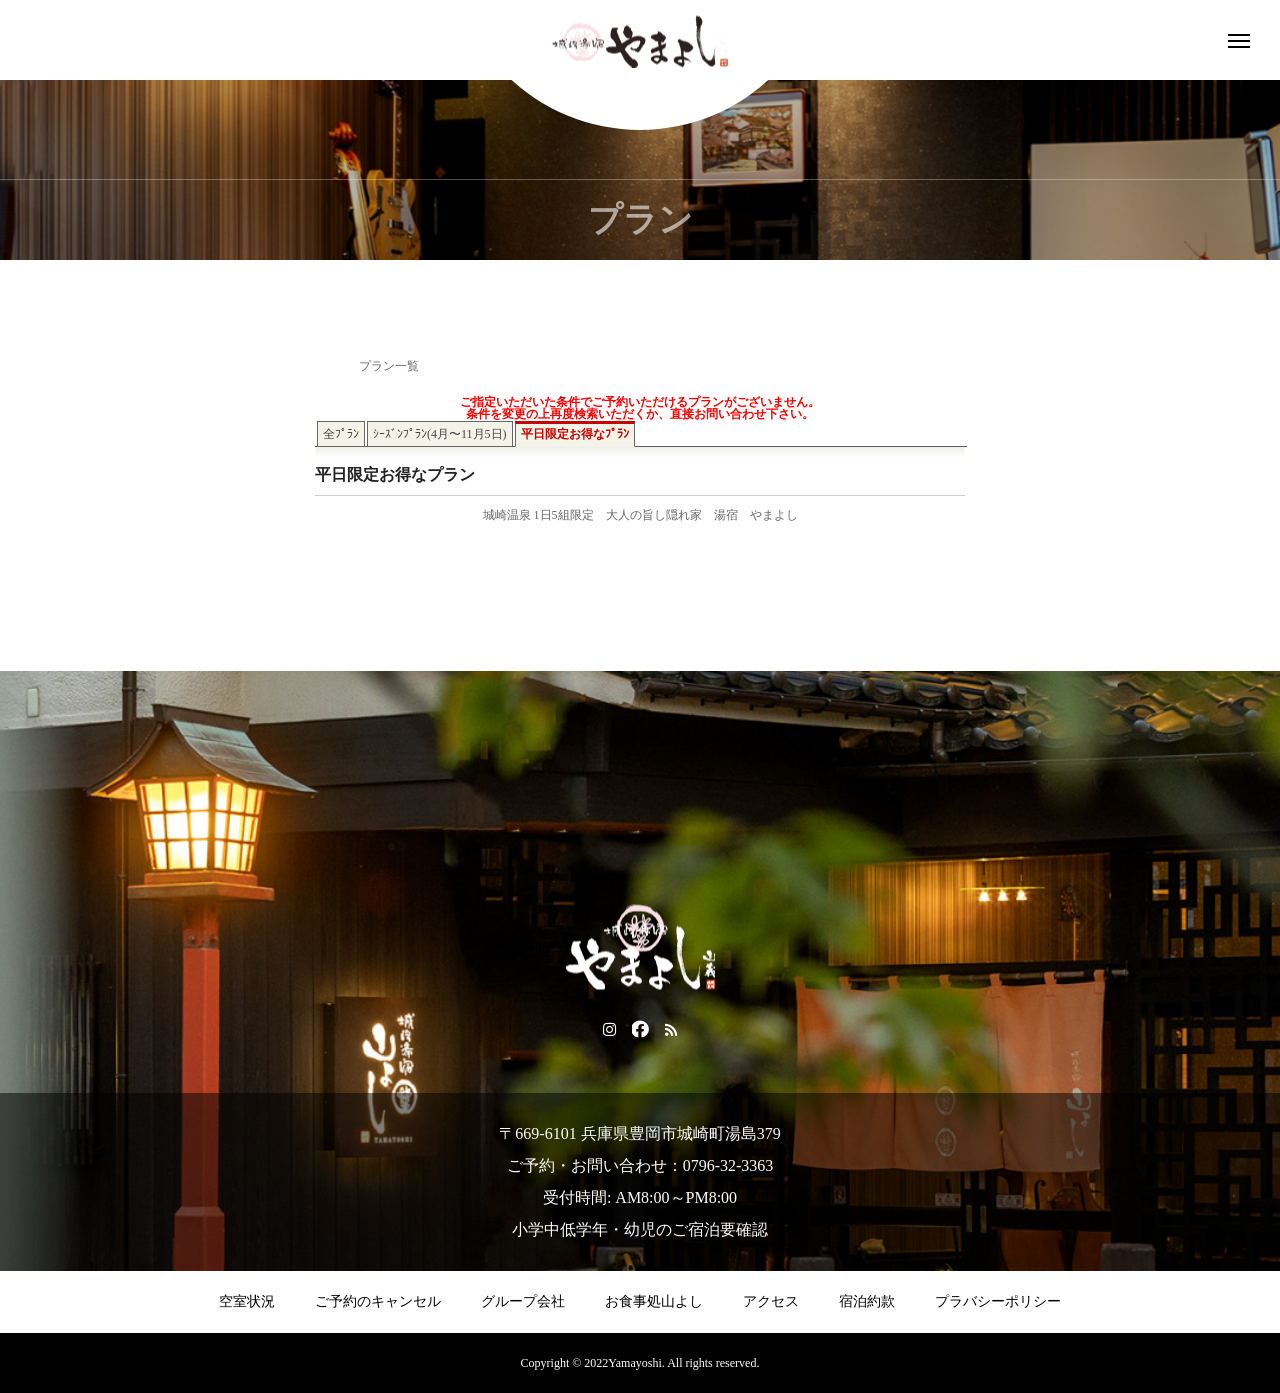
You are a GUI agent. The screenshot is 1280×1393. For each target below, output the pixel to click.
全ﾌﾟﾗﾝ (341, 434)
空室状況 (247, 1301)
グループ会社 (523, 1301)
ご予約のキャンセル (378, 1301)
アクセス (771, 1301)
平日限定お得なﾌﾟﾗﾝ (575, 434)
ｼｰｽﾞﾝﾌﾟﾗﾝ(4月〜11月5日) (440, 434)
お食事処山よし (654, 1301)
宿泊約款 (867, 1301)
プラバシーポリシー (998, 1301)
